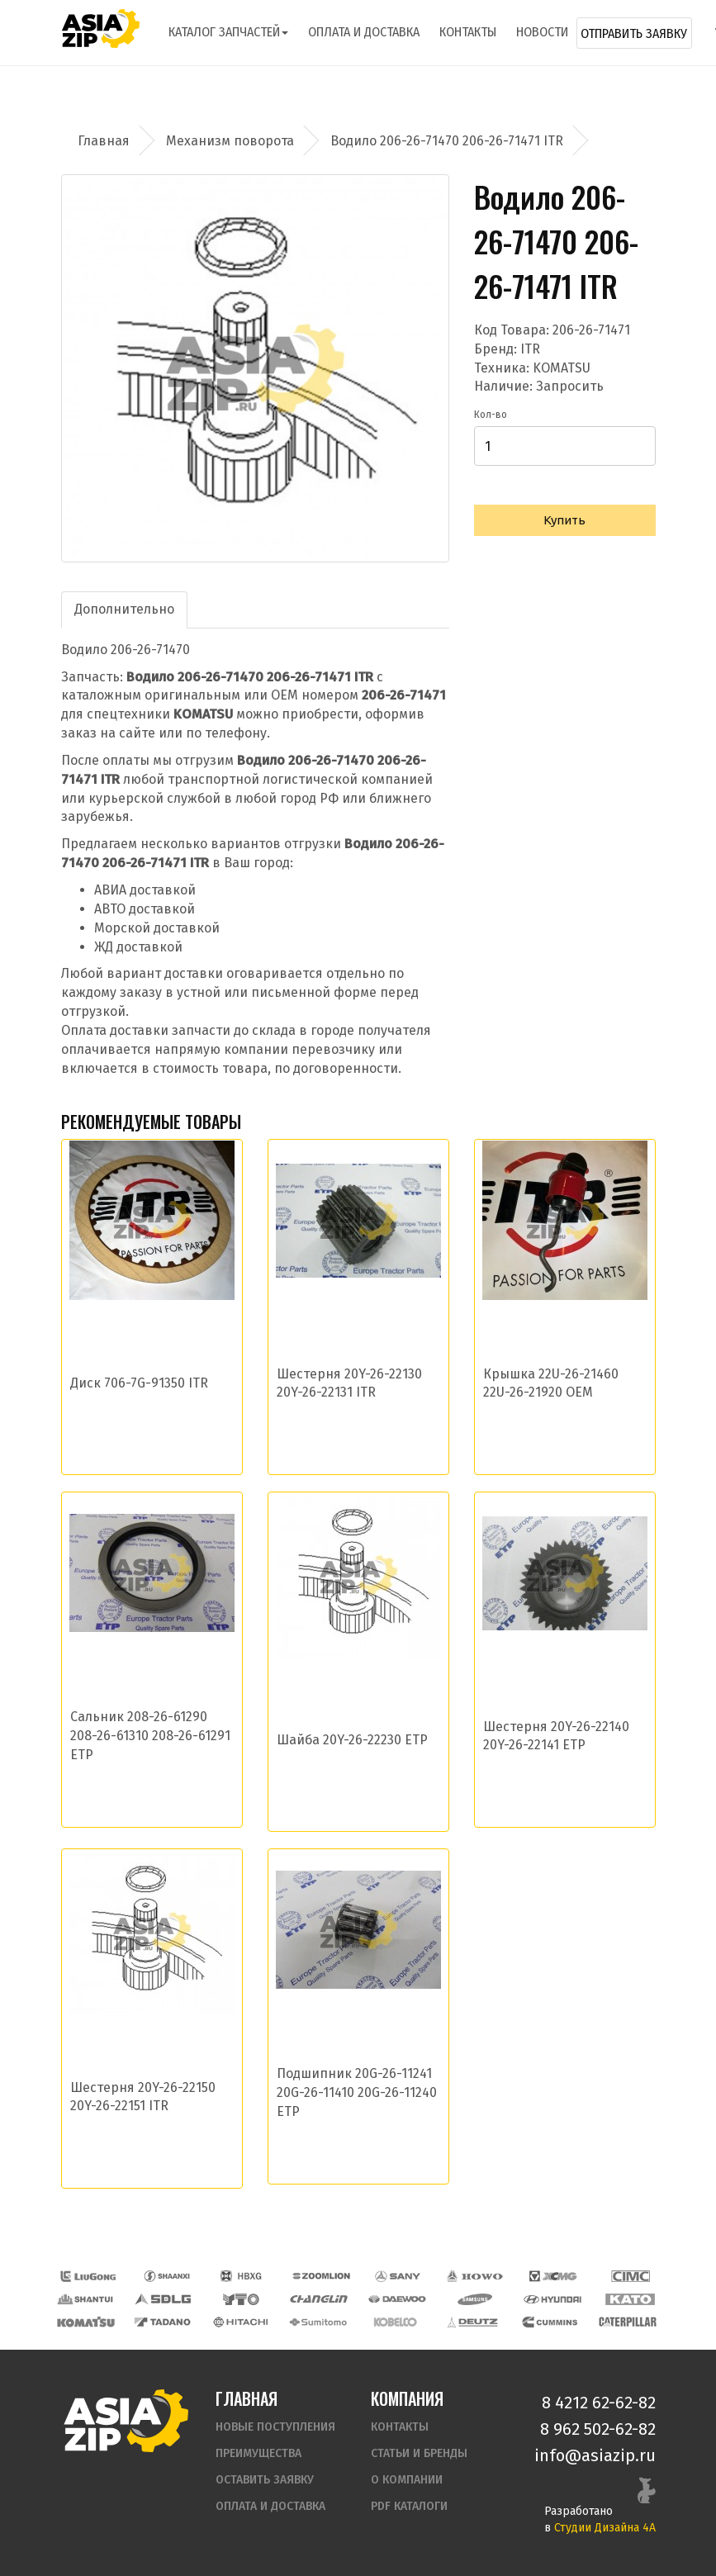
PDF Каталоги (409, 2506)
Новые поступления (275, 2427)
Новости (542, 32)
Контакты (467, 32)
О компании (407, 2480)
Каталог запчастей (228, 32)
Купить (564, 520)
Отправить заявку (634, 33)
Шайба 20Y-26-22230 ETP (352, 1740)
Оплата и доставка (364, 32)
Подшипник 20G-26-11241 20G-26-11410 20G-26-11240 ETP (357, 2092)
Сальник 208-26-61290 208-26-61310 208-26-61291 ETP (150, 1735)
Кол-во (490, 414)
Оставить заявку (265, 2480)
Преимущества (258, 2453)
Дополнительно (124, 609)
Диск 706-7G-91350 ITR (139, 1383)
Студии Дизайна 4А (605, 2528)
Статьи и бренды (419, 2453)
